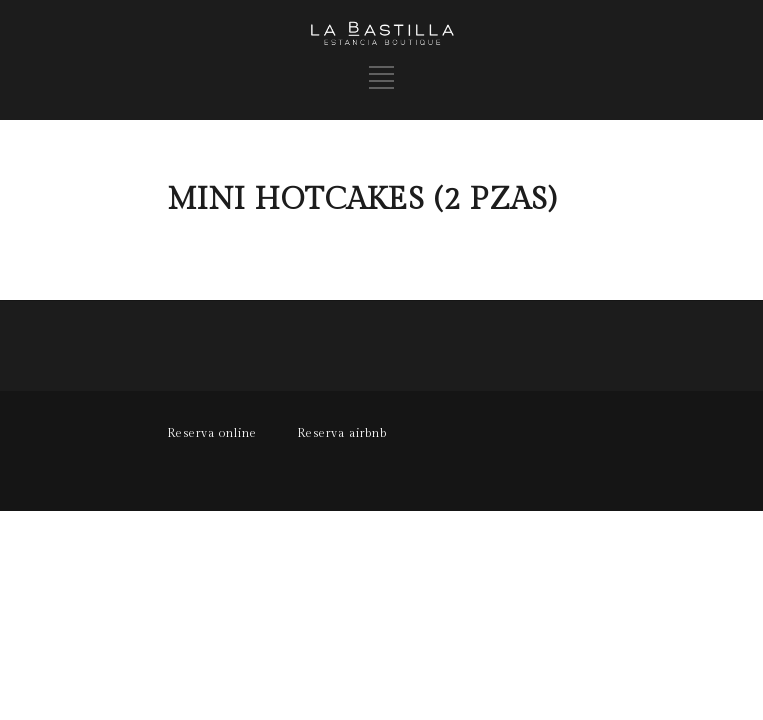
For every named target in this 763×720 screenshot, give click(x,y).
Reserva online (212, 433)
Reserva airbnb (342, 433)
